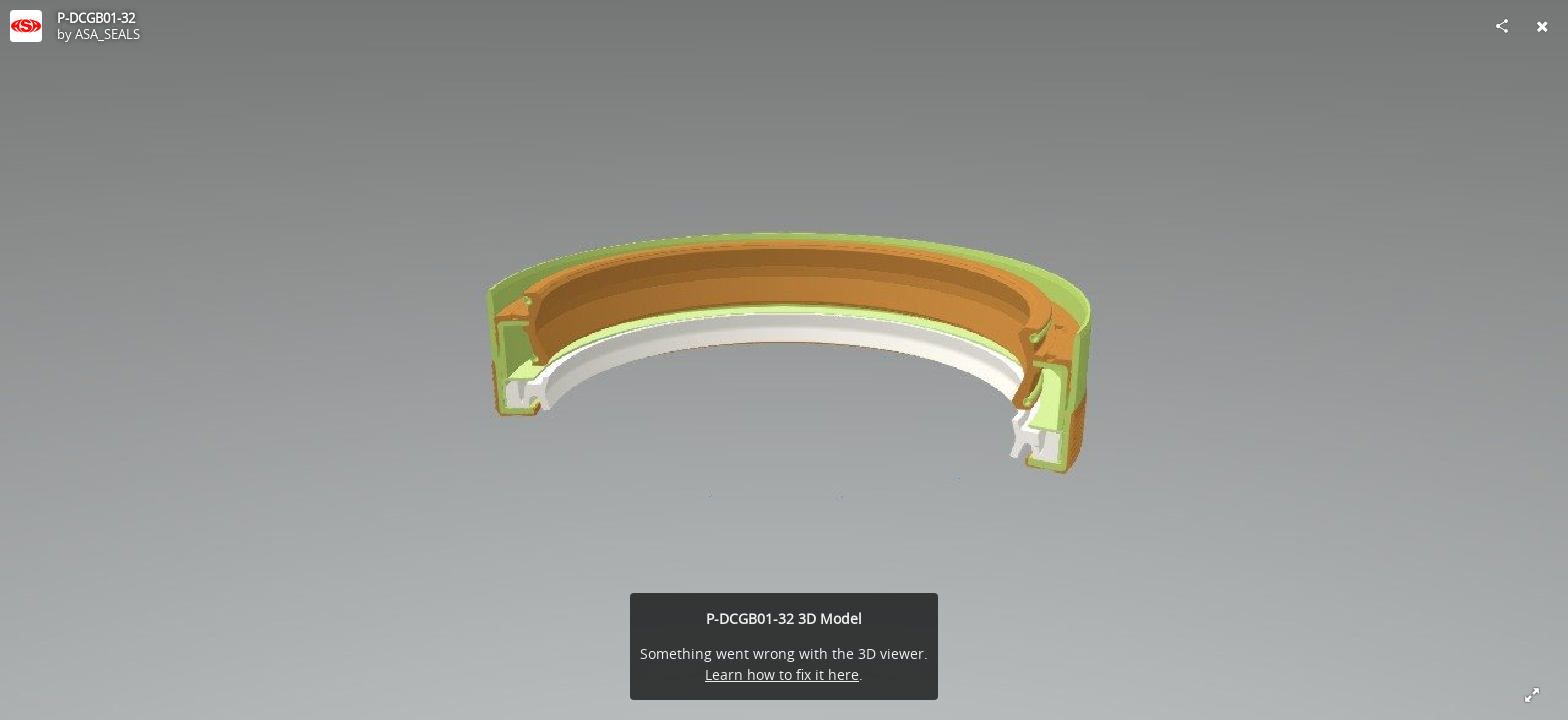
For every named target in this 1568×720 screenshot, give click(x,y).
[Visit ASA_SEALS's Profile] (26, 26)
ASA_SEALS (107, 34)
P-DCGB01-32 (96, 18)
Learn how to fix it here (782, 674)
